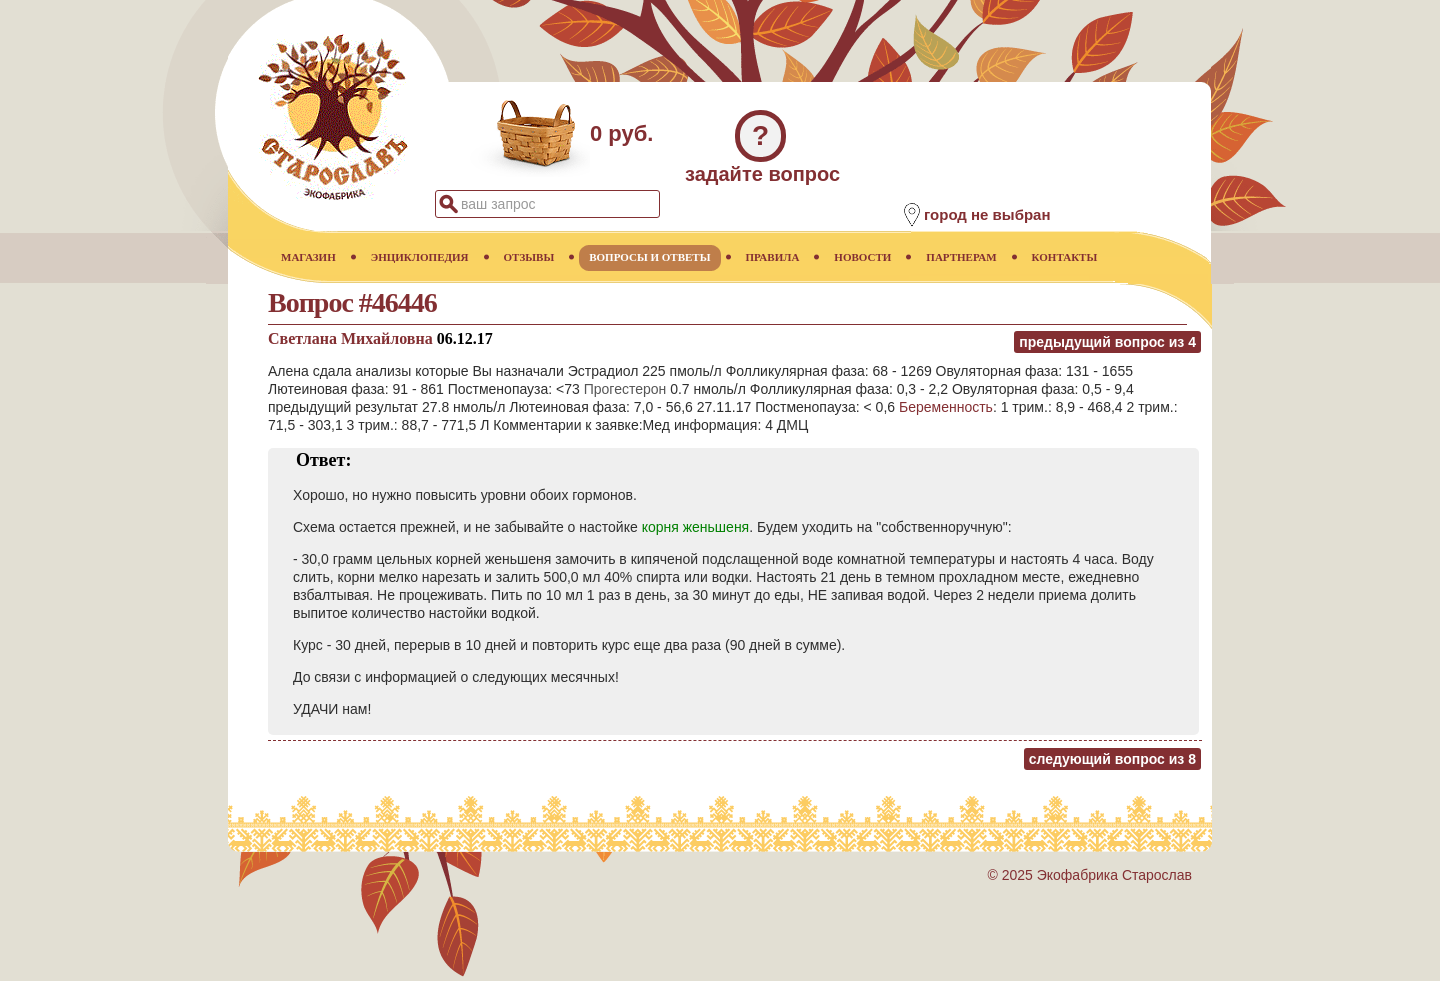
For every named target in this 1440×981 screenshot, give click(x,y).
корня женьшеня (696, 527)
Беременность (946, 407)
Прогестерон (625, 389)
